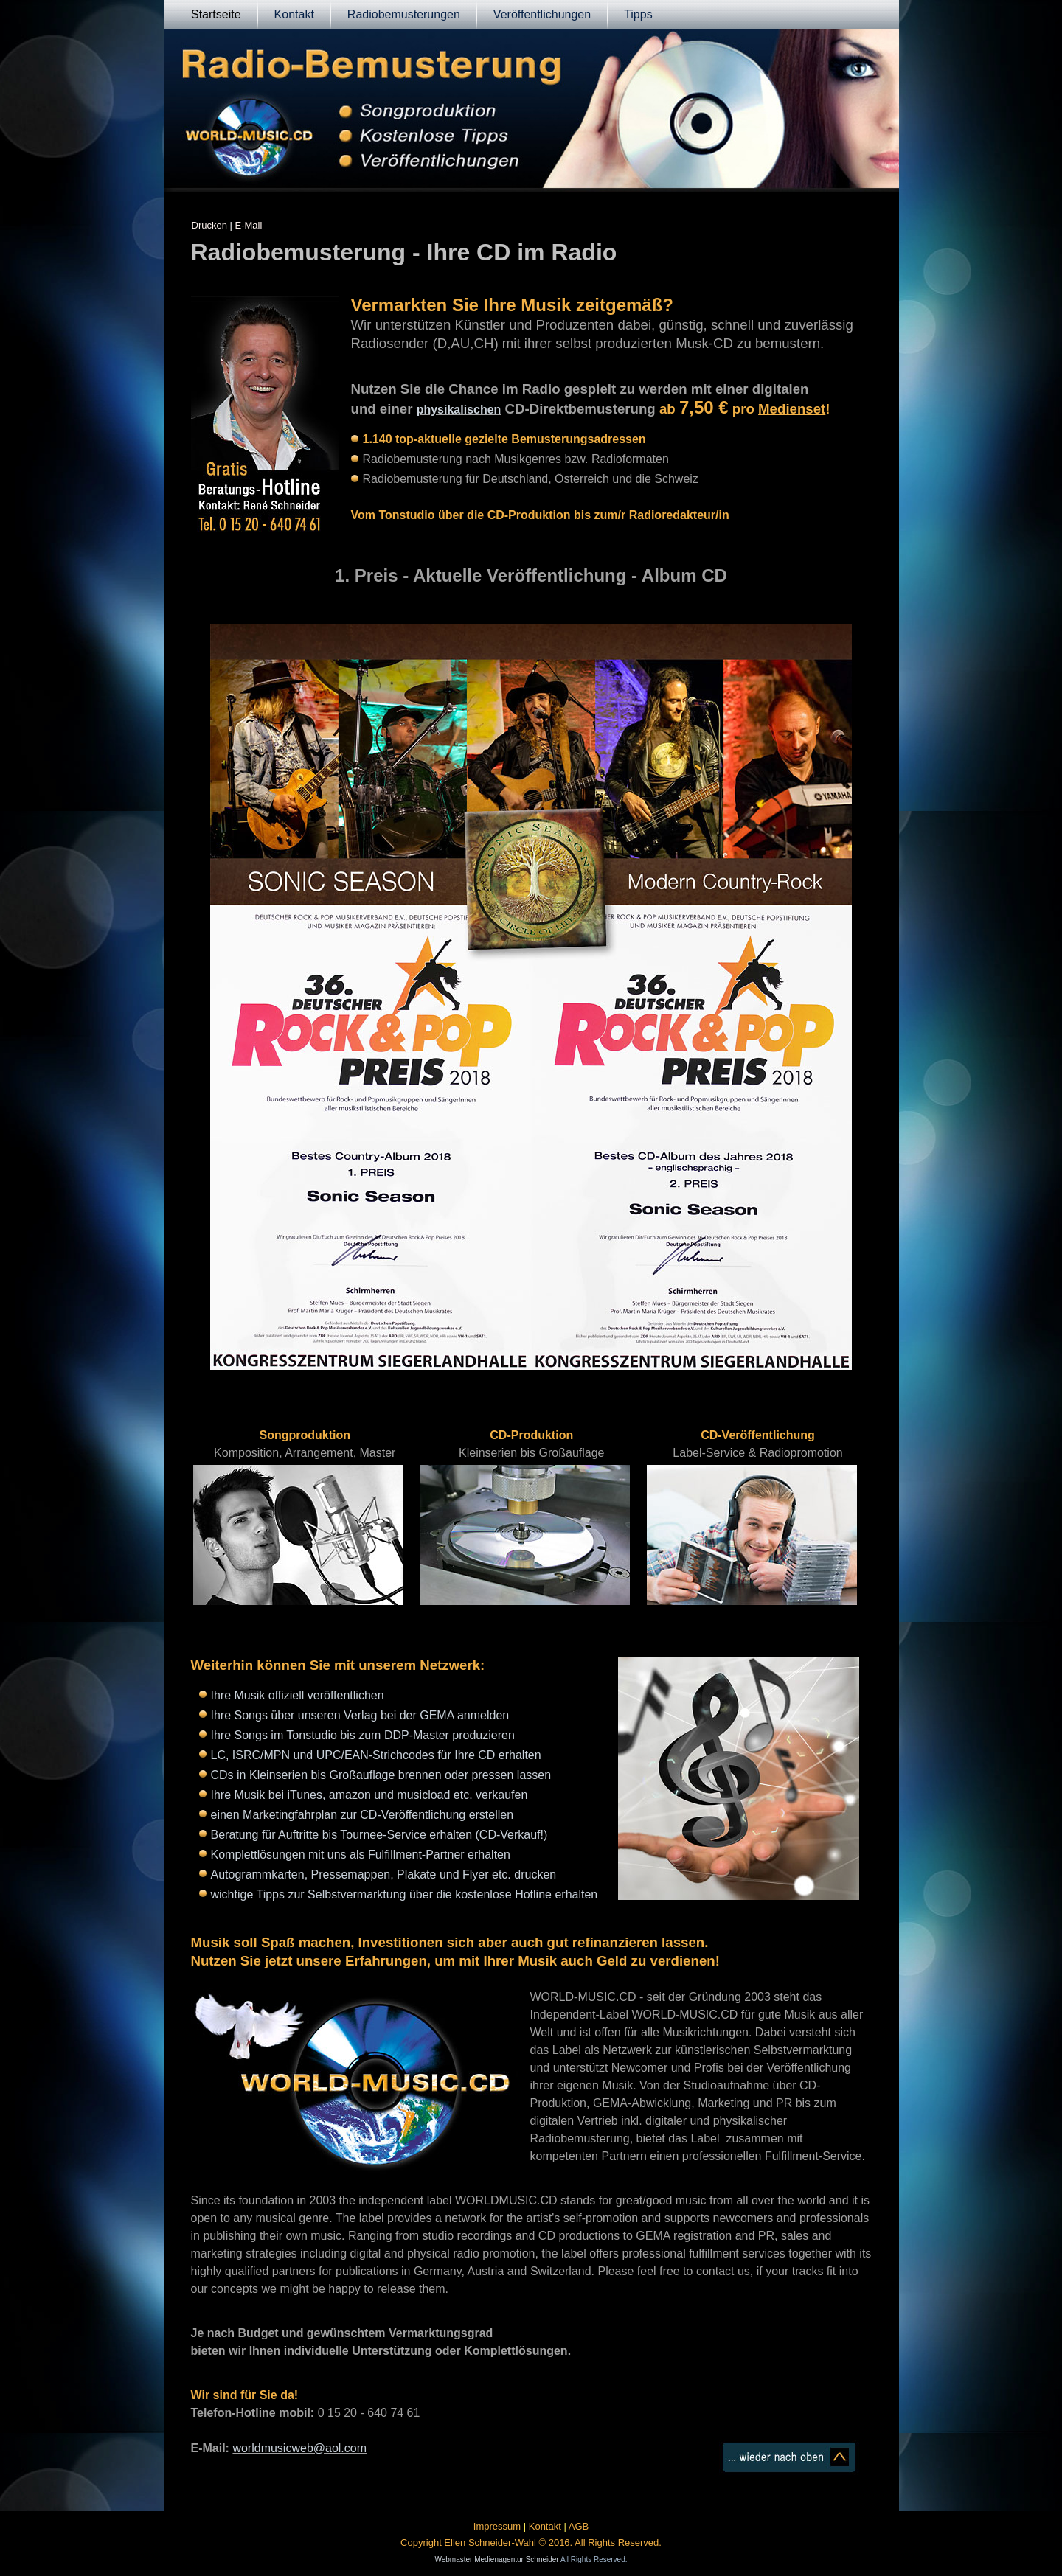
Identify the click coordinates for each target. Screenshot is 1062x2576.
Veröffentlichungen (542, 14)
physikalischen (459, 409)
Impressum (497, 2526)
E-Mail (249, 225)
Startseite (216, 14)
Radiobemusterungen (403, 14)
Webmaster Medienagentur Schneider (496, 2559)
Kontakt (294, 14)
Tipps (638, 14)
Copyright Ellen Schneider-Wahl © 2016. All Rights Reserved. (531, 2542)
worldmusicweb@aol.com (299, 2448)
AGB (579, 2526)
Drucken (209, 225)
